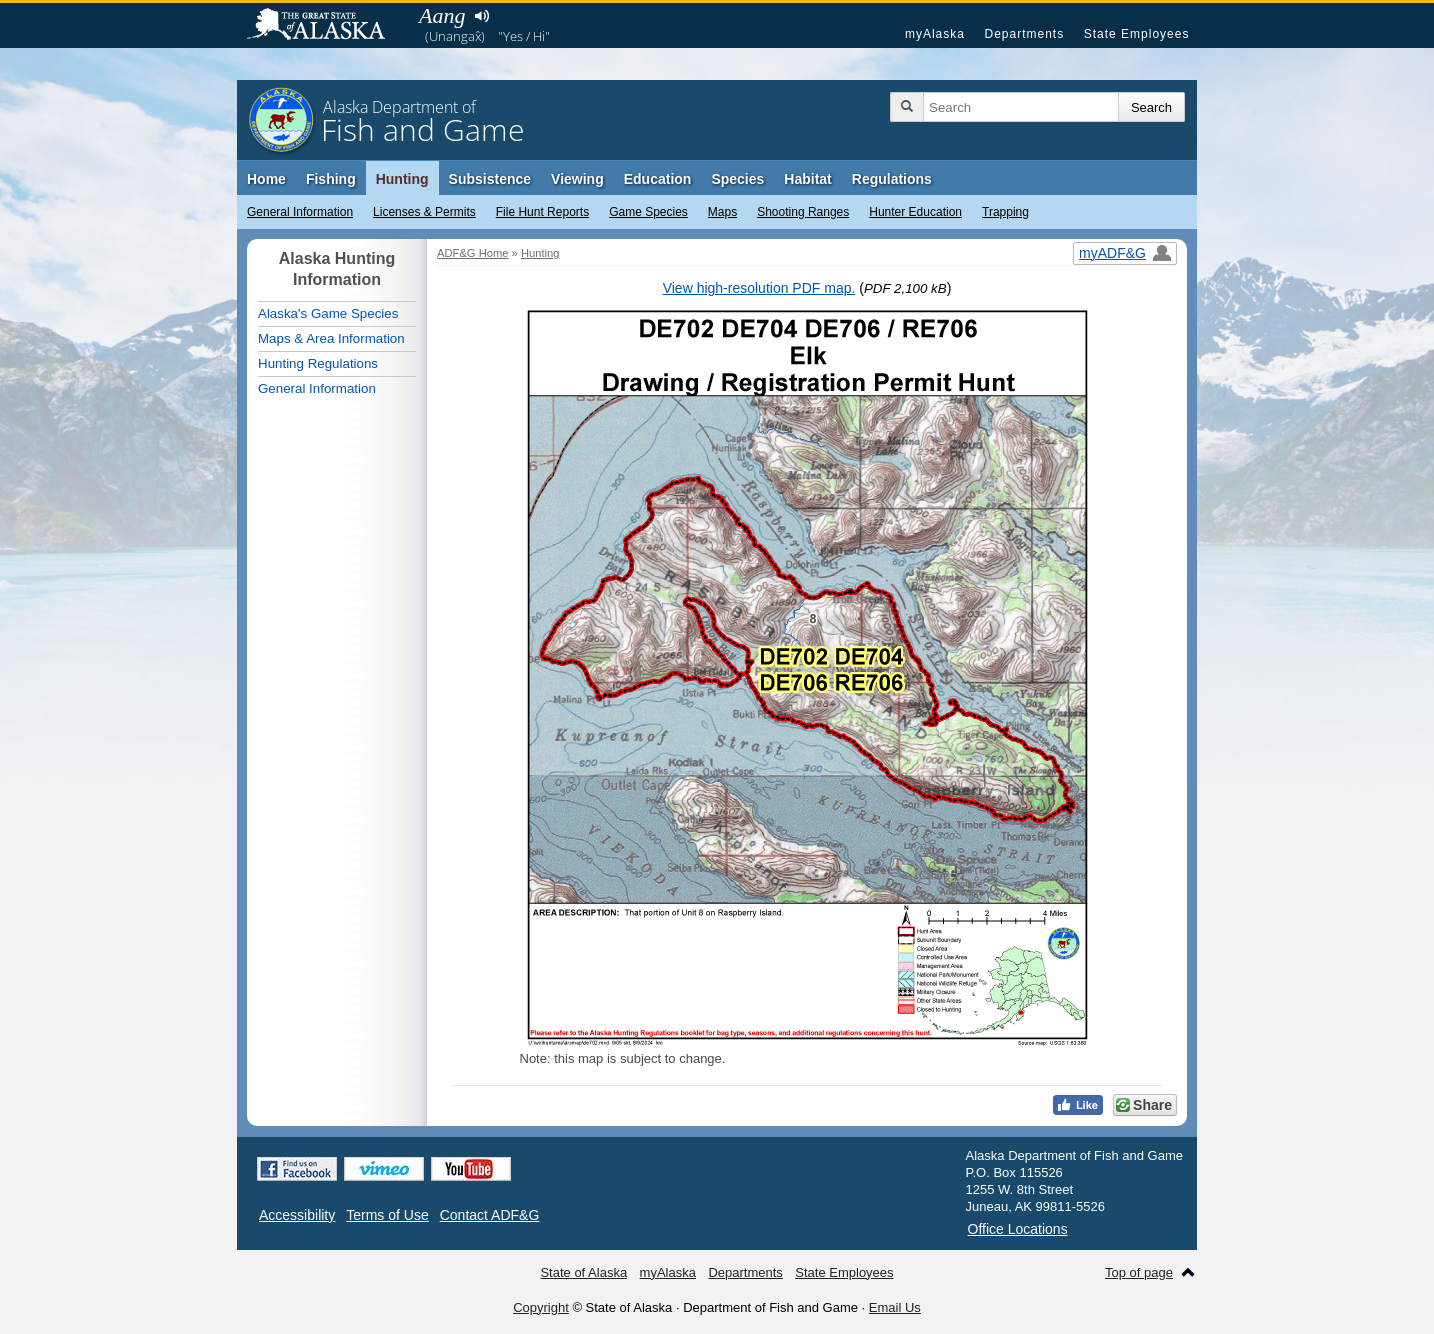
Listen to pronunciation (481, 16)
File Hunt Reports (542, 212)
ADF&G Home (473, 253)
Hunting (402, 179)
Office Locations (1018, 1229)
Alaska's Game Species (328, 313)
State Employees (1137, 34)
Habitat (807, 179)
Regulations (892, 179)
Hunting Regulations (318, 363)
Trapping (1005, 212)
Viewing (577, 179)
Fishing (331, 179)
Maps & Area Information (331, 338)
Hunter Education (915, 212)
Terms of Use (387, 1215)
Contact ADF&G (490, 1215)
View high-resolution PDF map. (759, 288)
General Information (300, 212)
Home (266, 179)
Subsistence (490, 179)
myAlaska (935, 34)
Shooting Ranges (803, 212)
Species (737, 179)
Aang (442, 15)
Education (658, 179)
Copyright (541, 1307)
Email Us (895, 1307)
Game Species (648, 212)
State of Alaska (326, 26)
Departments (1024, 34)
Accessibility (297, 1215)
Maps (722, 212)
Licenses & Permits (424, 212)
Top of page (1139, 1272)
